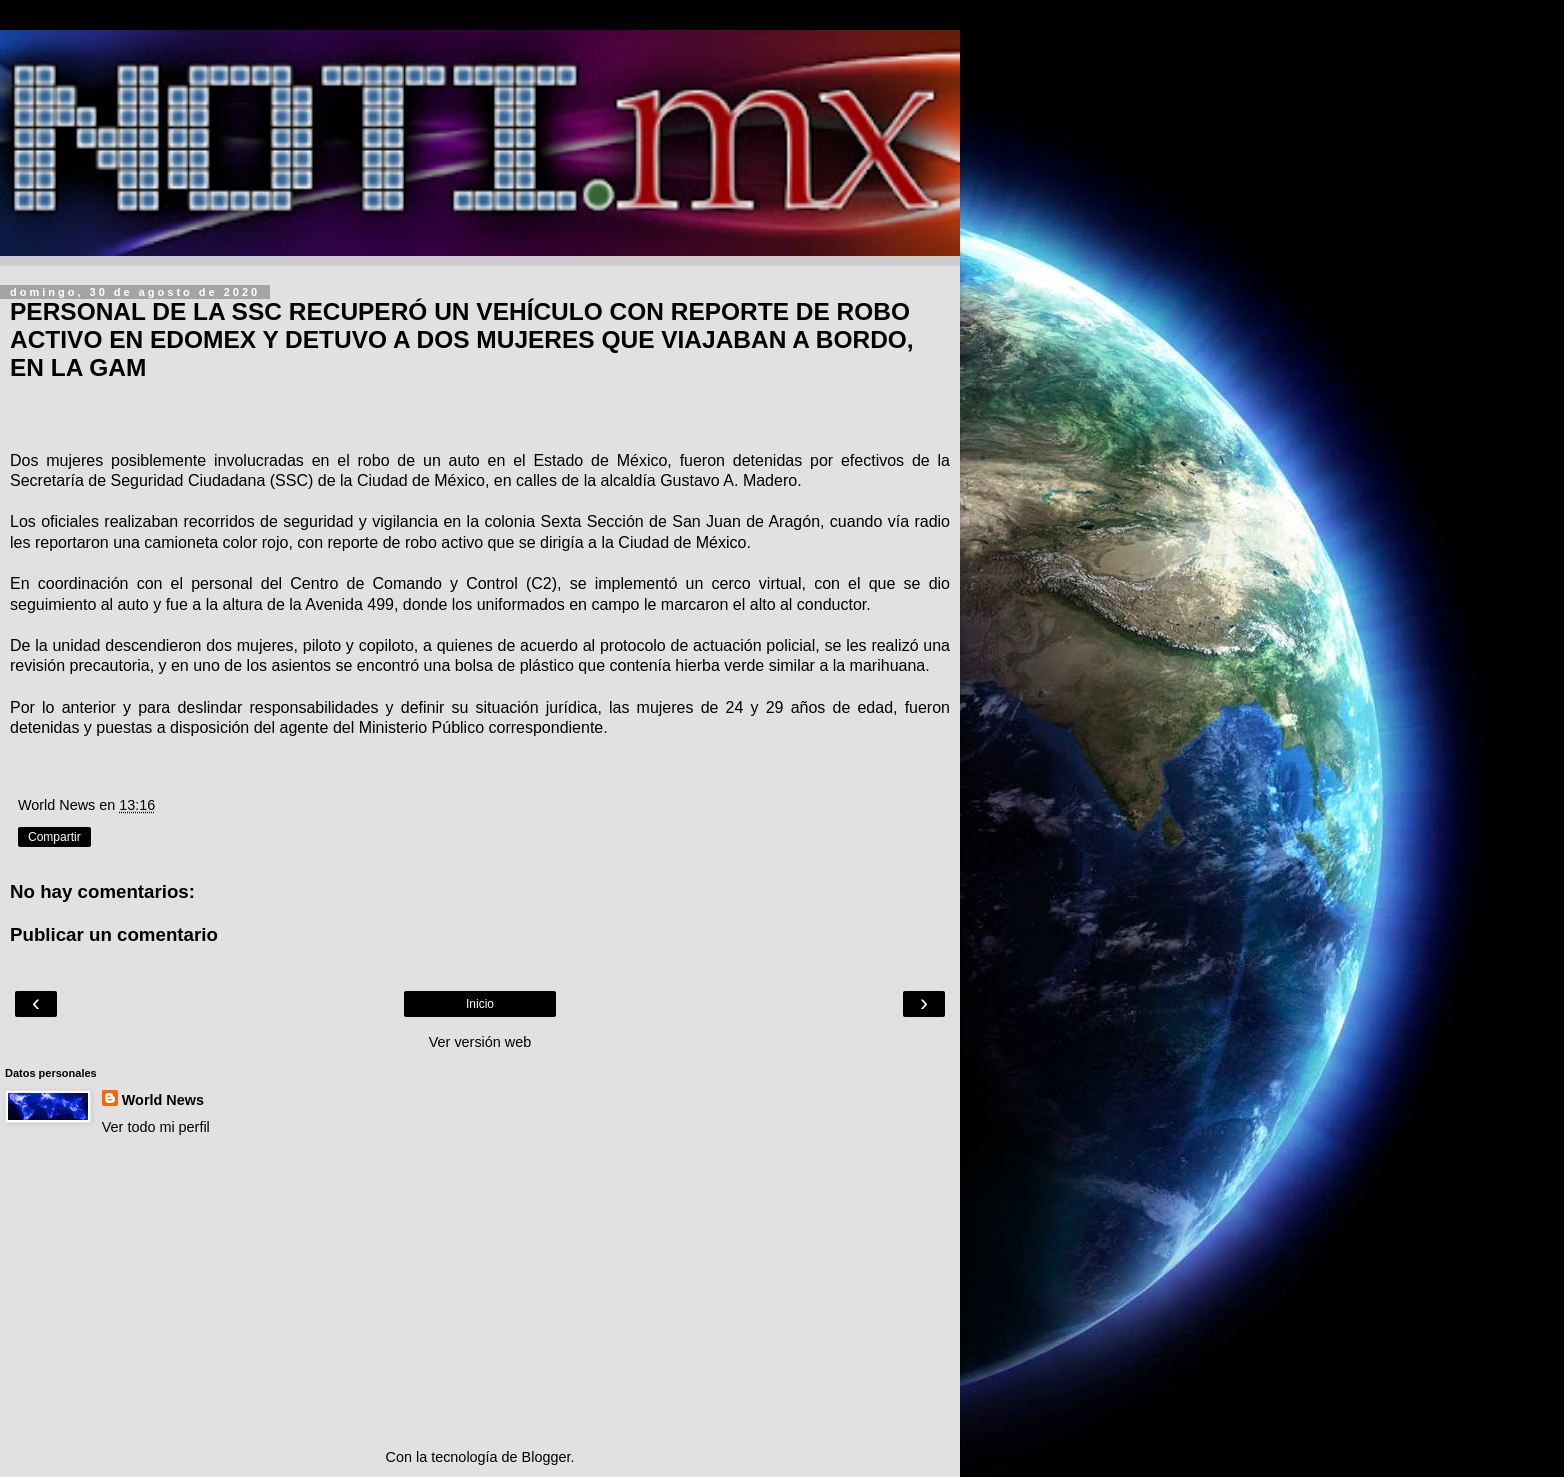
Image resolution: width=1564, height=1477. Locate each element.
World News (163, 1100)
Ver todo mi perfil (156, 1127)
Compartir (54, 837)
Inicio (480, 1004)
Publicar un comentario (114, 934)
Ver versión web (480, 1042)
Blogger (546, 1457)
